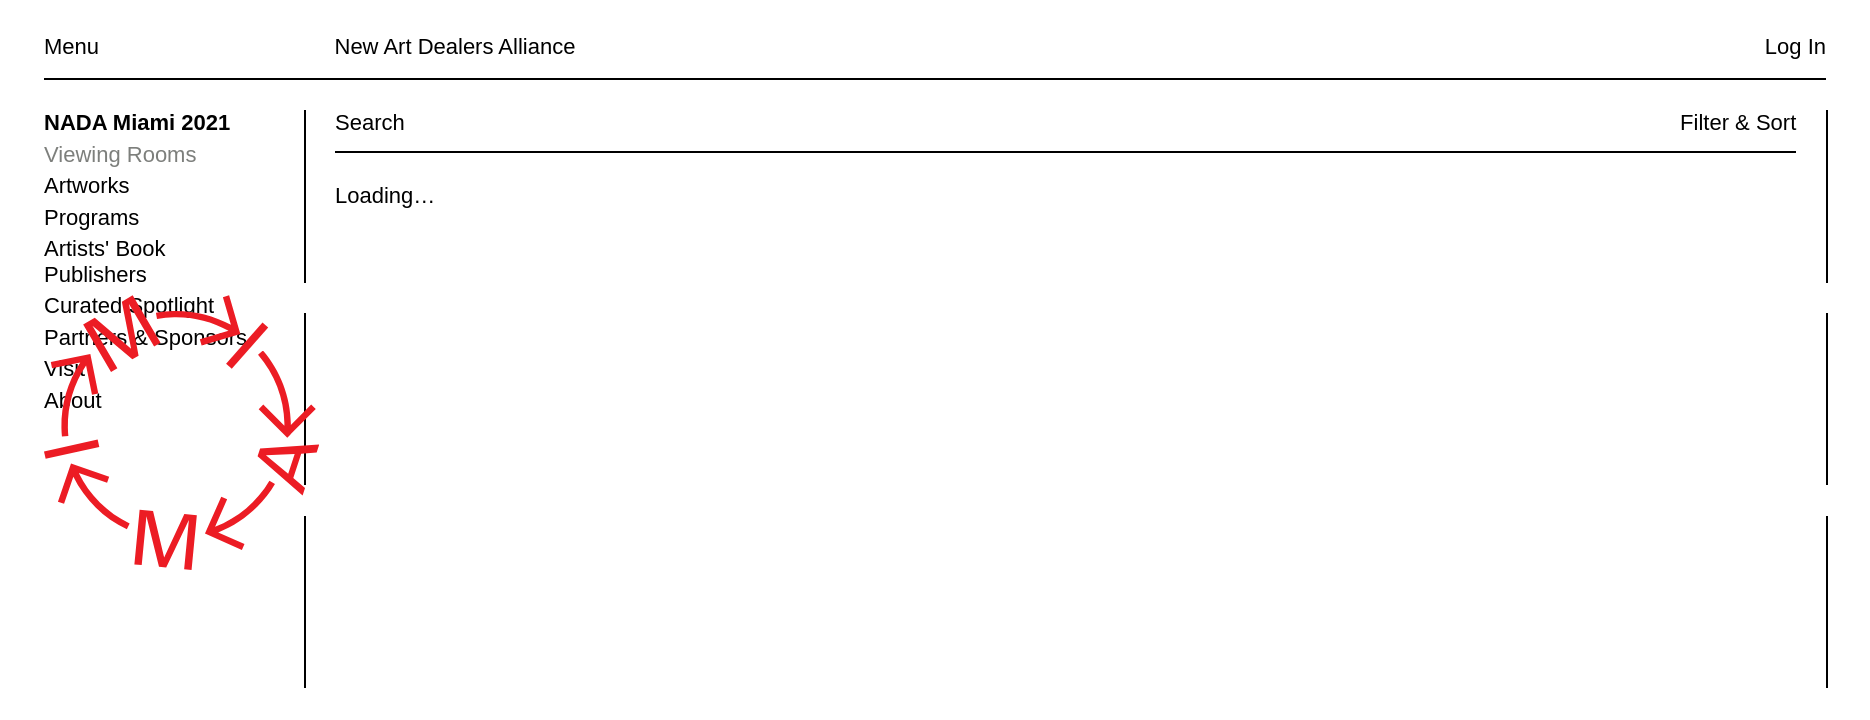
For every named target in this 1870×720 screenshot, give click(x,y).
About (73, 400)
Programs (91, 217)
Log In (1795, 46)
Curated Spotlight (129, 305)
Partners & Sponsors (145, 337)
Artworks (87, 185)
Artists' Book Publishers (105, 261)
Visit (64, 368)
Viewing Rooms (120, 154)
